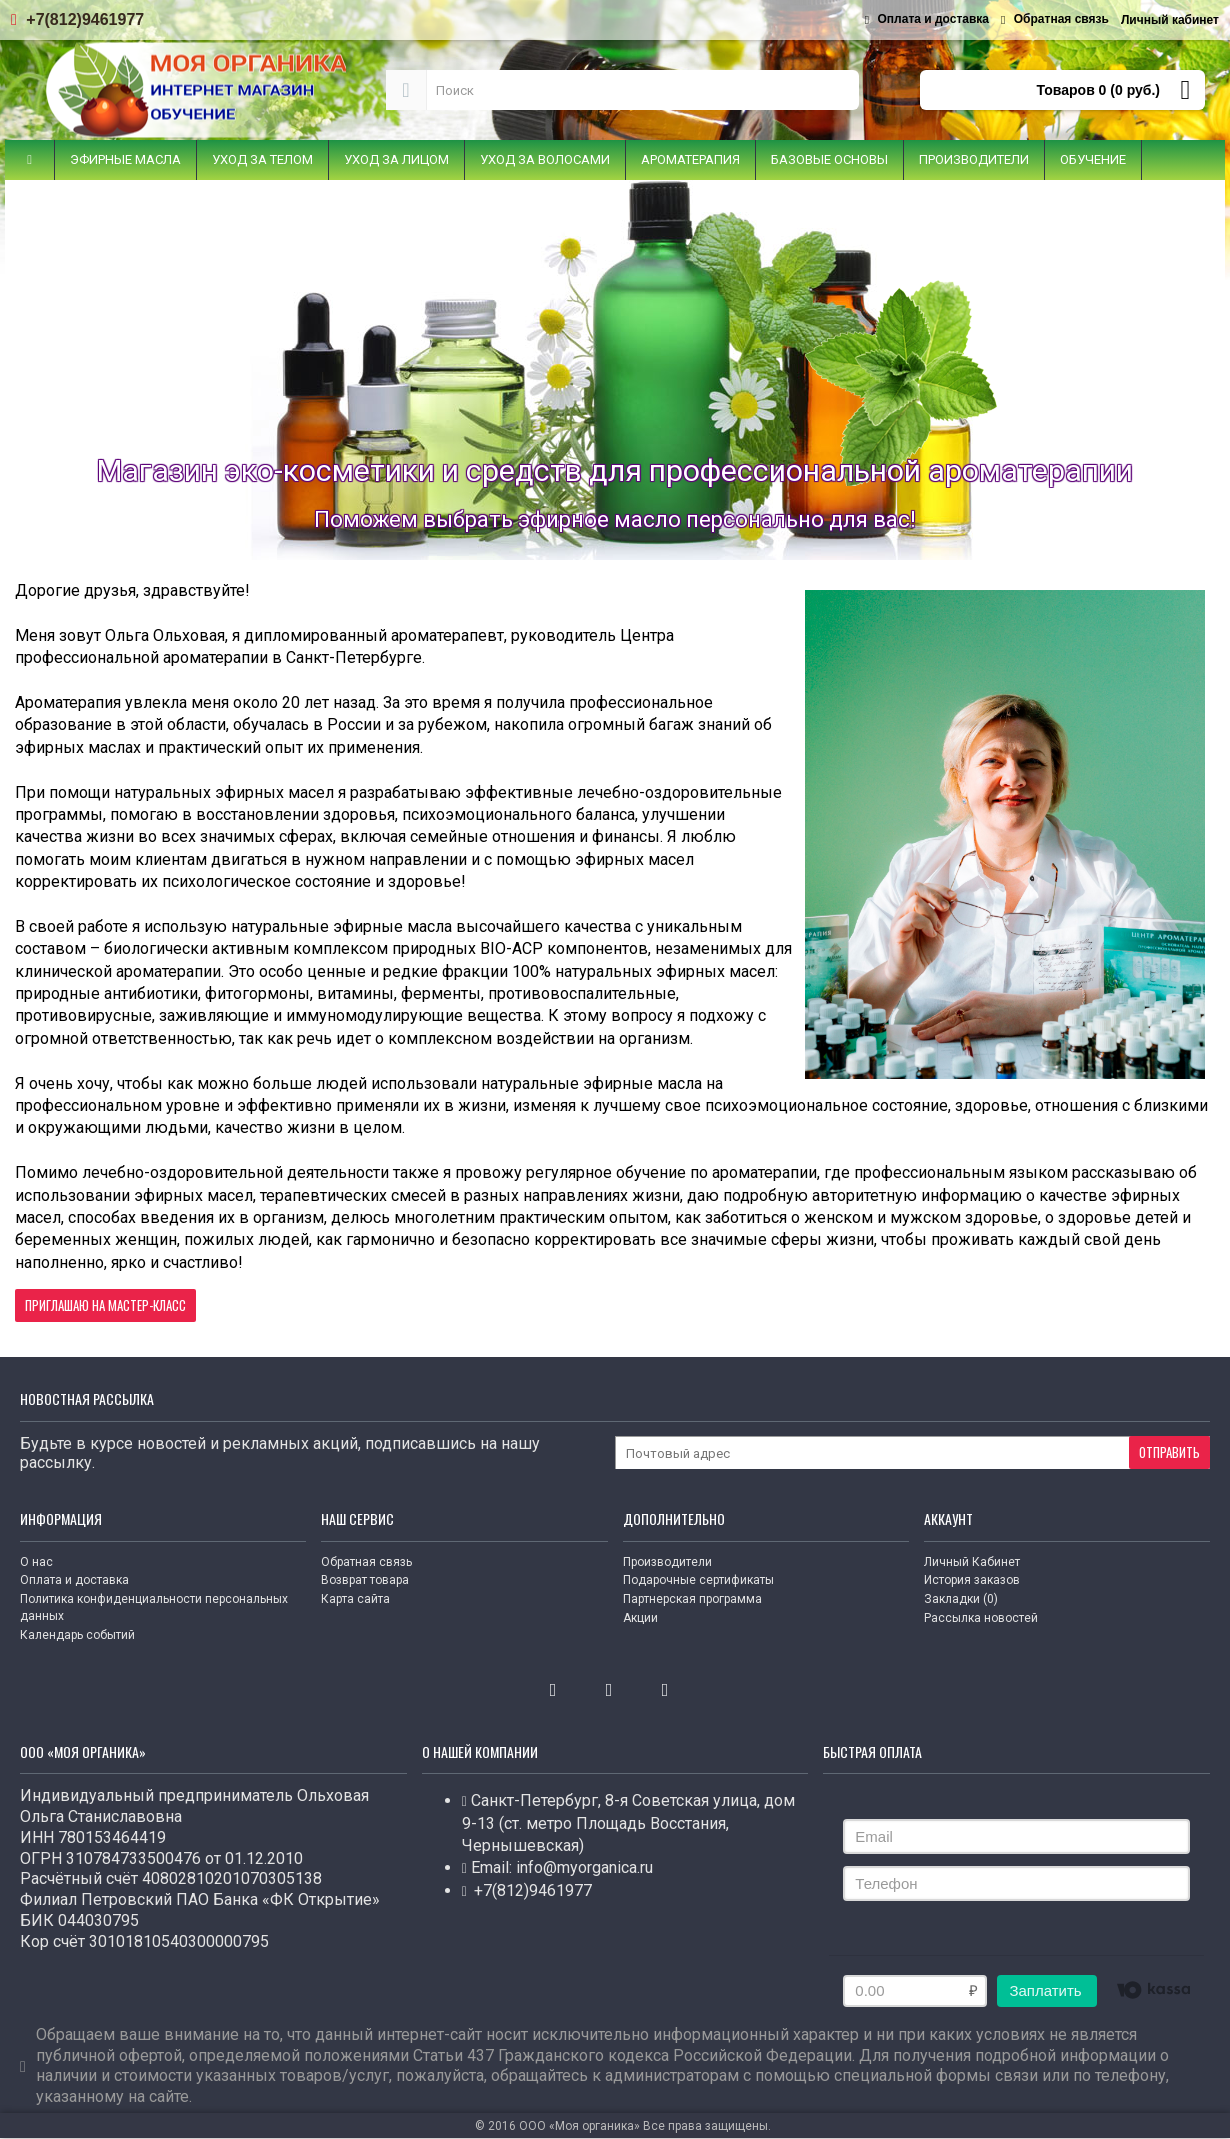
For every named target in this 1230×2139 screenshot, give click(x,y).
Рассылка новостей (981, 1618)
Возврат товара (365, 1580)
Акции (640, 1618)
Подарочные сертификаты (698, 1580)
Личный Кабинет (972, 1562)
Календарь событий (77, 1635)
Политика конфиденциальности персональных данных (154, 1607)
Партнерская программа (692, 1599)
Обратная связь (366, 1562)
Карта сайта (355, 1599)
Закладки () (961, 1599)
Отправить (1169, 1452)
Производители (667, 1562)
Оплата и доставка (74, 1580)
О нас (36, 1562)
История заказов (972, 1580)
